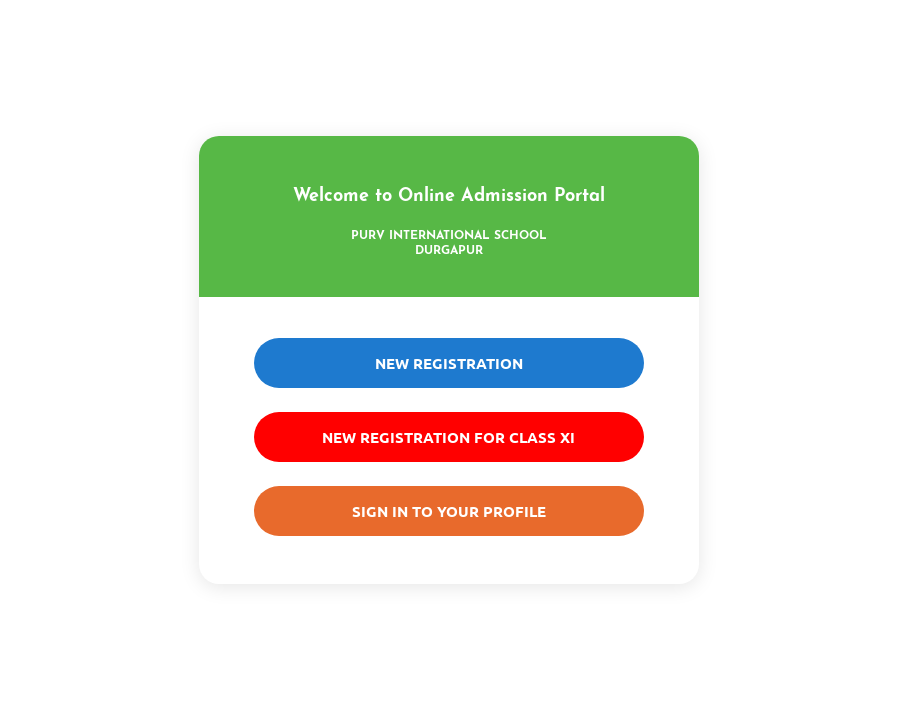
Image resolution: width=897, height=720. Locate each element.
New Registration (449, 363)
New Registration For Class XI (448, 437)
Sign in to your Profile (449, 511)
